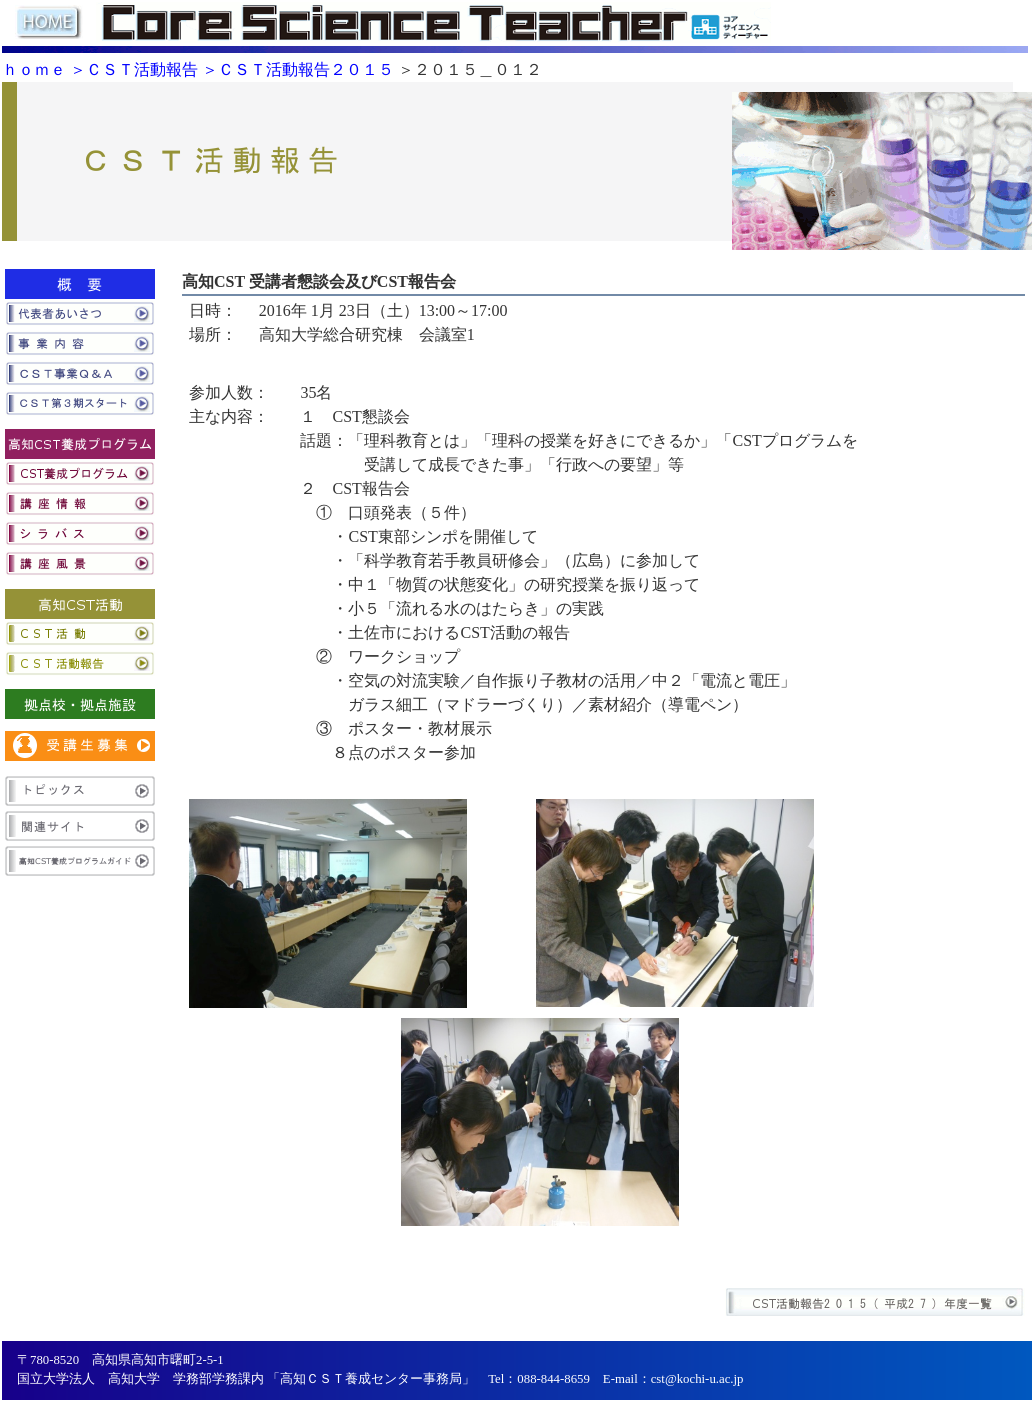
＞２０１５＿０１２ (470, 69)
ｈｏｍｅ (34, 69)
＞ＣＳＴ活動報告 (134, 69)
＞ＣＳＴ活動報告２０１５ (298, 69)
